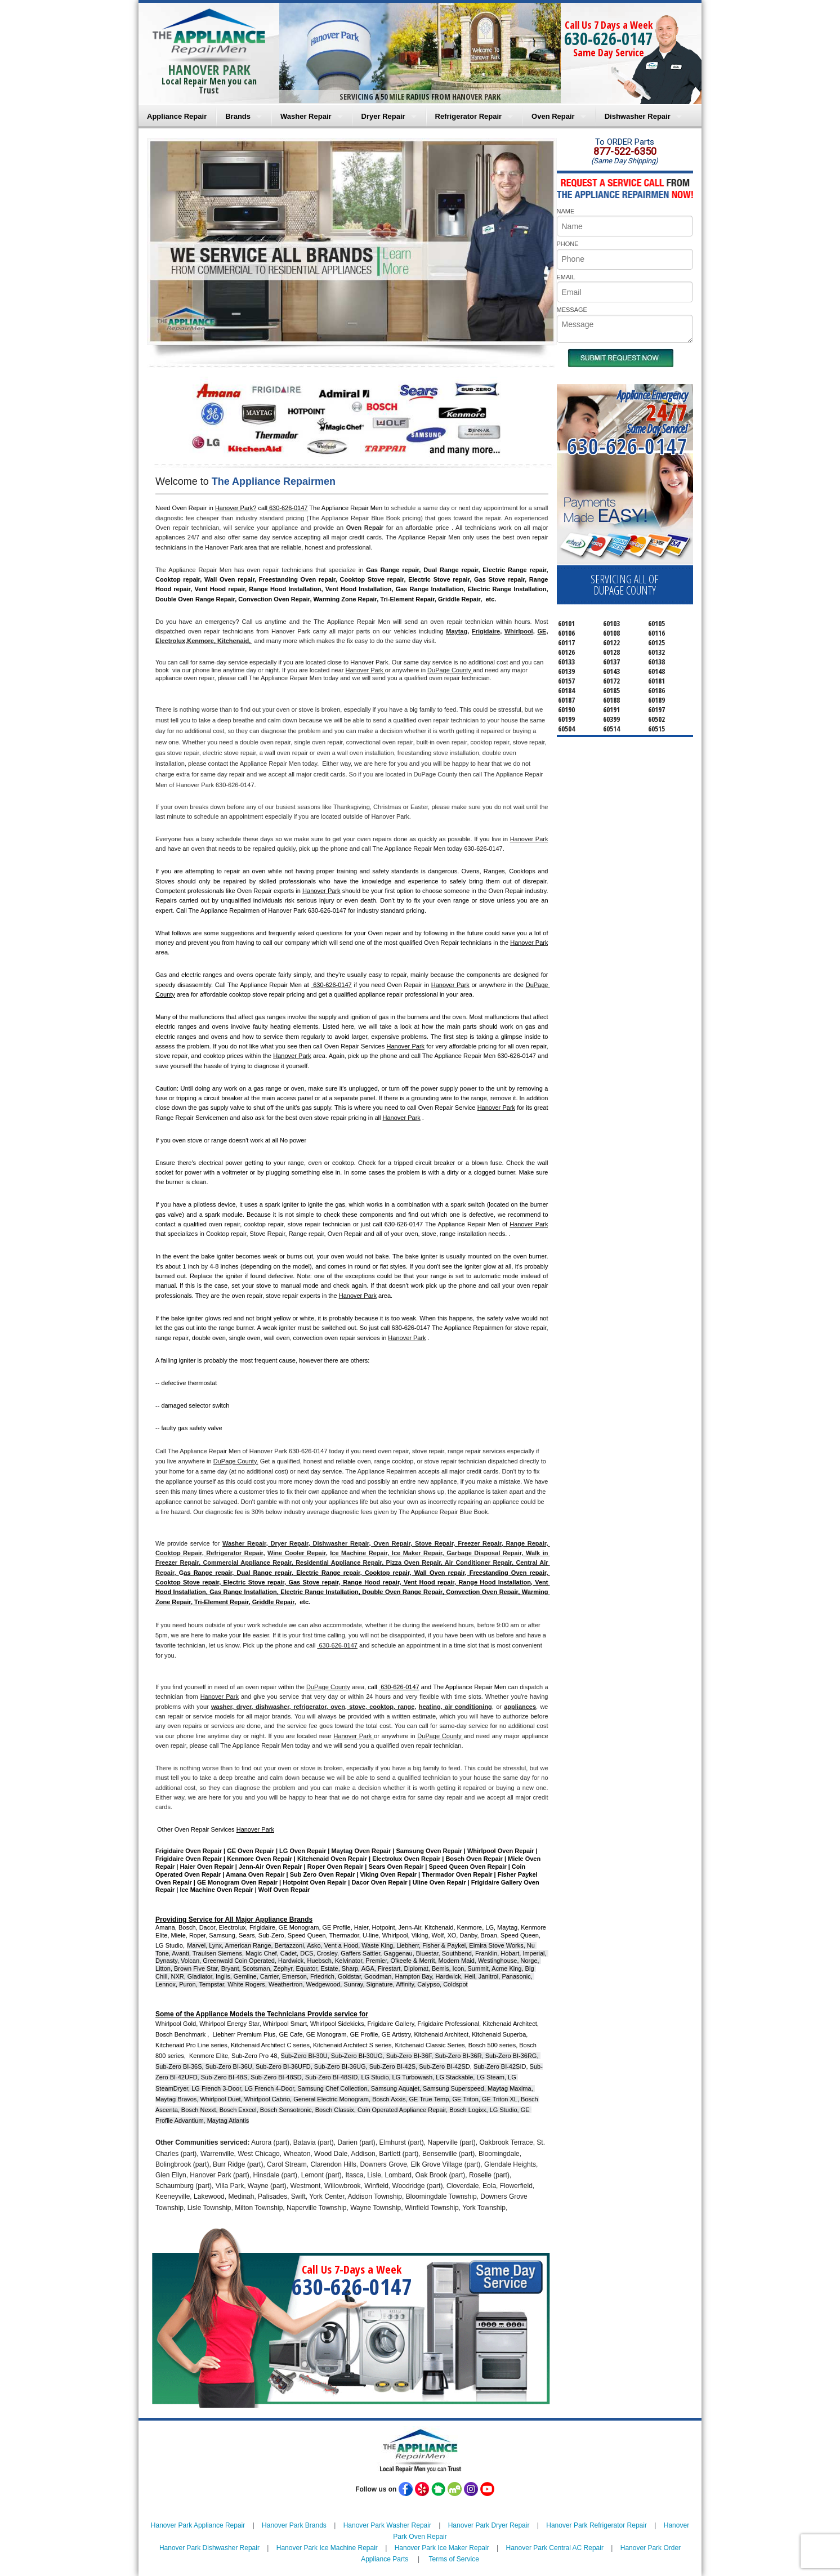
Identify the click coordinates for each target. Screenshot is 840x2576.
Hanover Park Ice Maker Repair (442, 2548)
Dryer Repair (383, 116)
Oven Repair (553, 116)
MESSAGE (572, 309)
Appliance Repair (177, 116)
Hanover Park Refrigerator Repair (596, 2525)
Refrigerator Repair (468, 116)
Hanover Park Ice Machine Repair (327, 2548)
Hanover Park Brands (294, 2525)
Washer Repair (306, 116)
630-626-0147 (608, 38)
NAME (566, 211)
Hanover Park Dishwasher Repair (209, 2548)
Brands (238, 116)
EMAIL (566, 277)
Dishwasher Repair (638, 116)
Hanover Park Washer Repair (387, 2525)
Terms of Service (453, 2559)
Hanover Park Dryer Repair (489, 2525)
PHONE (568, 243)
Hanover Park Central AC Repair (555, 2548)
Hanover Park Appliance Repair (198, 2525)
